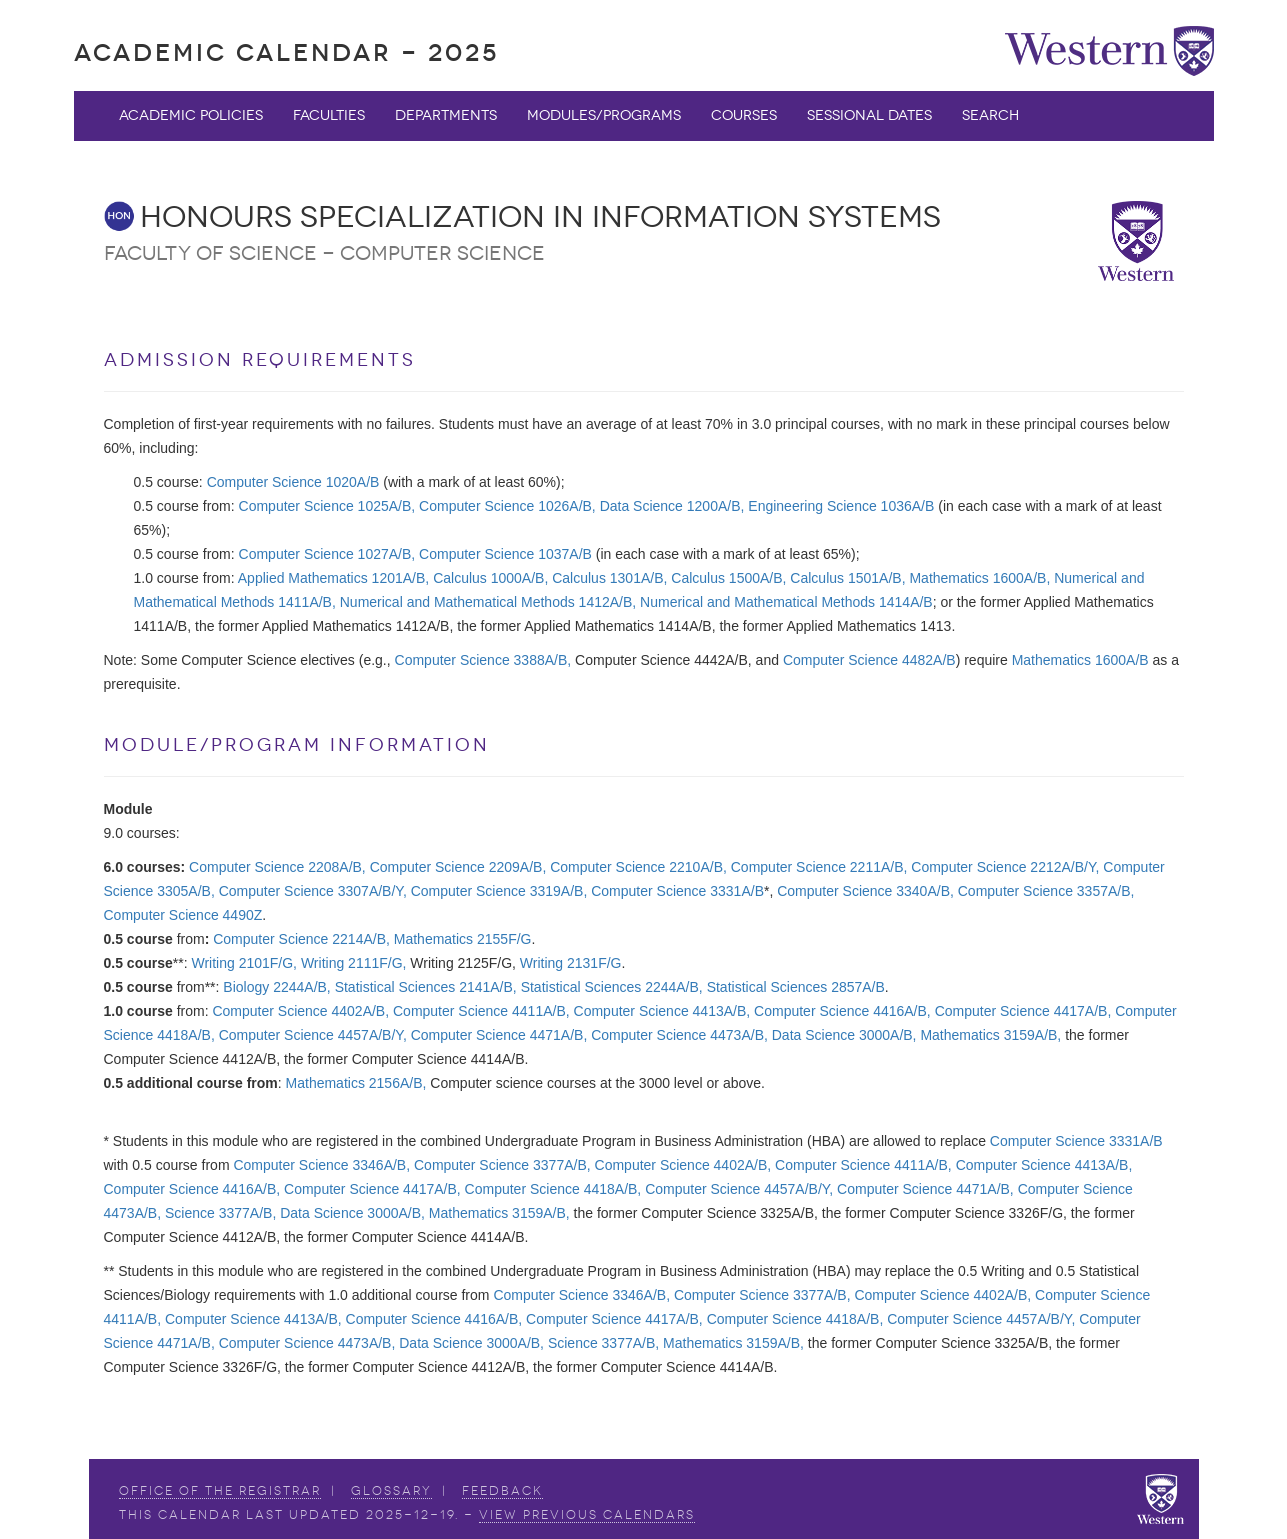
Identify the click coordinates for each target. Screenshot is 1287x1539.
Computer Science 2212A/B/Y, (1005, 867)
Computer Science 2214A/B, (301, 939)
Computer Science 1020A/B (293, 482)
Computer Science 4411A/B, (481, 1011)
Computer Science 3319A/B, (499, 891)
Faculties (329, 115)
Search (990, 115)
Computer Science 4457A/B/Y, (313, 1035)
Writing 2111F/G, (354, 963)
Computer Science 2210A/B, (638, 867)
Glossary (391, 1491)
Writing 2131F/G (571, 963)
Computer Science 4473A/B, (679, 1035)
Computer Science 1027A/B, (327, 554)
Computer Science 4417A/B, (1023, 1011)
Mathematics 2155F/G (463, 939)
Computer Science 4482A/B (869, 660)
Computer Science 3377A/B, (502, 1165)
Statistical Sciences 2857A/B (796, 987)
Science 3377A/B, (220, 1213)
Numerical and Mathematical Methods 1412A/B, (488, 602)
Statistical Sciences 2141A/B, (426, 987)
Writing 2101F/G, (244, 963)
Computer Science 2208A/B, (277, 867)
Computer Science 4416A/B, (842, 1011)
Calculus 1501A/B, (847, 578)
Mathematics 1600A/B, (979, 578)
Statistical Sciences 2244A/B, (612, 987)
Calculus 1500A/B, (728, 578)
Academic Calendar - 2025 (286, 52)
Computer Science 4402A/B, (300, 1011)
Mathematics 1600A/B (1080, 660)
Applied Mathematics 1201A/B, (333, 578)
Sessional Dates (869, 115)
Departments (446, 115)
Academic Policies (191, 115)
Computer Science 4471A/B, (499, 1035)
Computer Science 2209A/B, (458, 867)
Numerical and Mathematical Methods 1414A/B (786, 602)
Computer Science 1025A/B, (327, 506)
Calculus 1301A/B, (609, 578)
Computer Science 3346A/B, (321, 1165)
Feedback (502, 1491)
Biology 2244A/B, (276, 987)
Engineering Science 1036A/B (841, 506)
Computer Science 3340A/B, (865, 891)
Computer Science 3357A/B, (1046, 891)
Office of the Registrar (220, 1491)
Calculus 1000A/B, (490, 578)
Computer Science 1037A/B (505, 554)
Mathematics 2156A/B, (356, 1083)
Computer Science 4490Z (183, 915)
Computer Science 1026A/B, (507, 506)
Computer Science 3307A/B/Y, (313, 891)
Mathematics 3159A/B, (990, 1035)
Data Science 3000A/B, (844, 1035)
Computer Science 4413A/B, (662, 1011)
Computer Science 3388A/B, (483, 660)
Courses (744, 115)
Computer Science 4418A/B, (553, 1189)
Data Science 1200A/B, (672, 506)
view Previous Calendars (587, 1515)
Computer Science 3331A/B (677, 891)
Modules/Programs (604, 115)
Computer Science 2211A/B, (819, 867)
